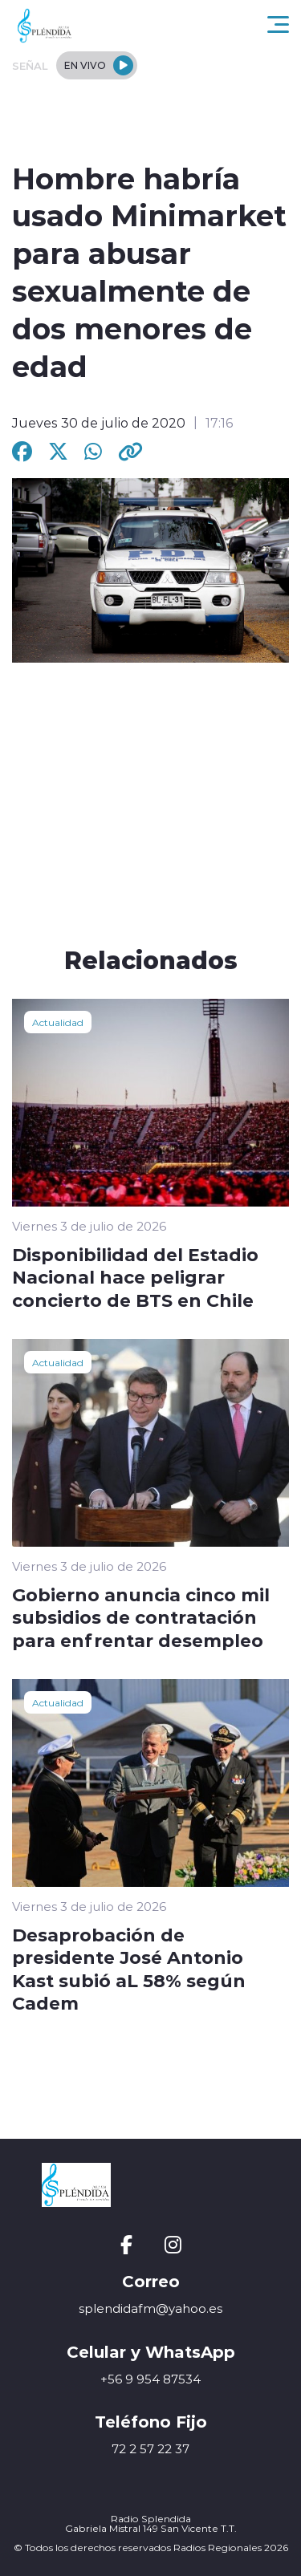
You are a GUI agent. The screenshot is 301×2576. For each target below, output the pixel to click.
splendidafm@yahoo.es (150, 2308)
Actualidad (57, 1022)
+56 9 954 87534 (150, 2379)
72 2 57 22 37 (150, 2448)
